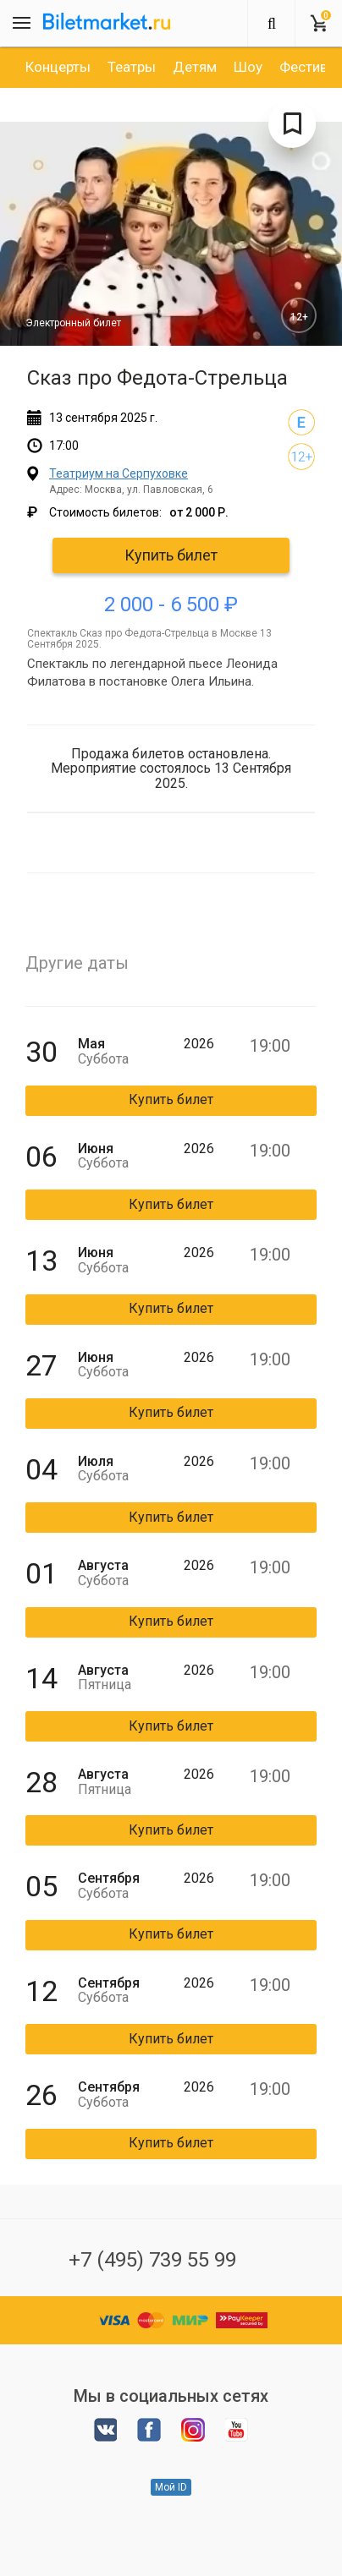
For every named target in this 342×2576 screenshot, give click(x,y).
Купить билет (171, 555)
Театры (132, 66)
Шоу (248, 66)
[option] (58, 66)
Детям (195, 66)
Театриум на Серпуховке (118, 473)
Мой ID (171, 2487)
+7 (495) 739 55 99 (152, 2260)
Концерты (58, 66)
